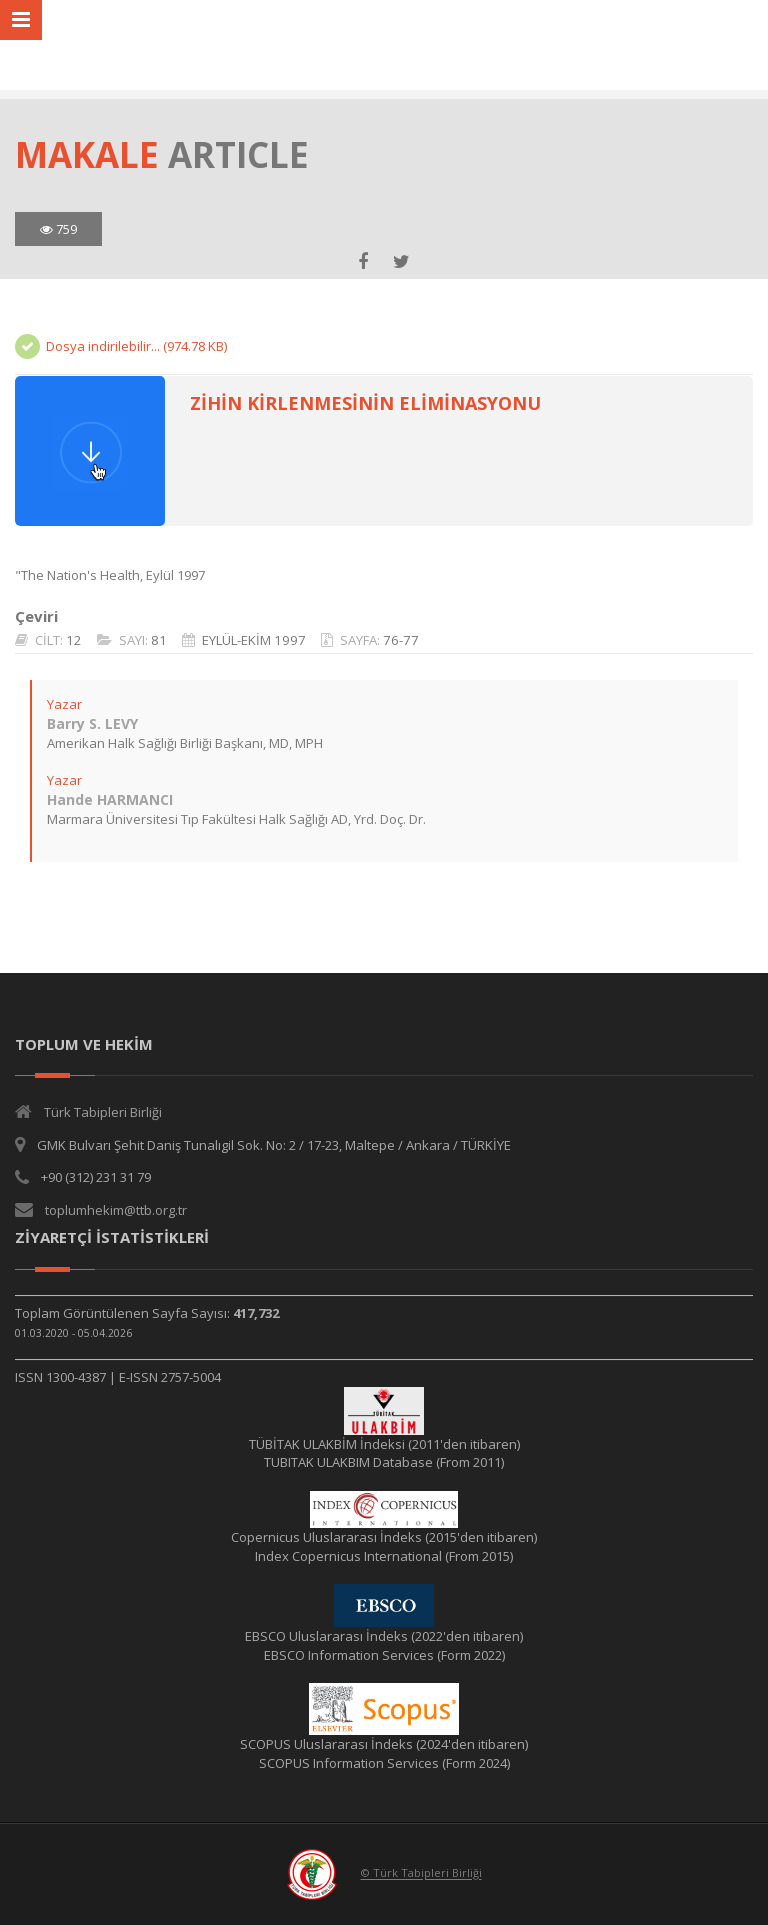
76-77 (401, 640)
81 (159, 640)
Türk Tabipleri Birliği (103, 1112)
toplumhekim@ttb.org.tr (116, 1210)
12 (74, 640)
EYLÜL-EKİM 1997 (254, 640)
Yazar (64, 704)
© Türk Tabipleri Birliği (421, 1873)
